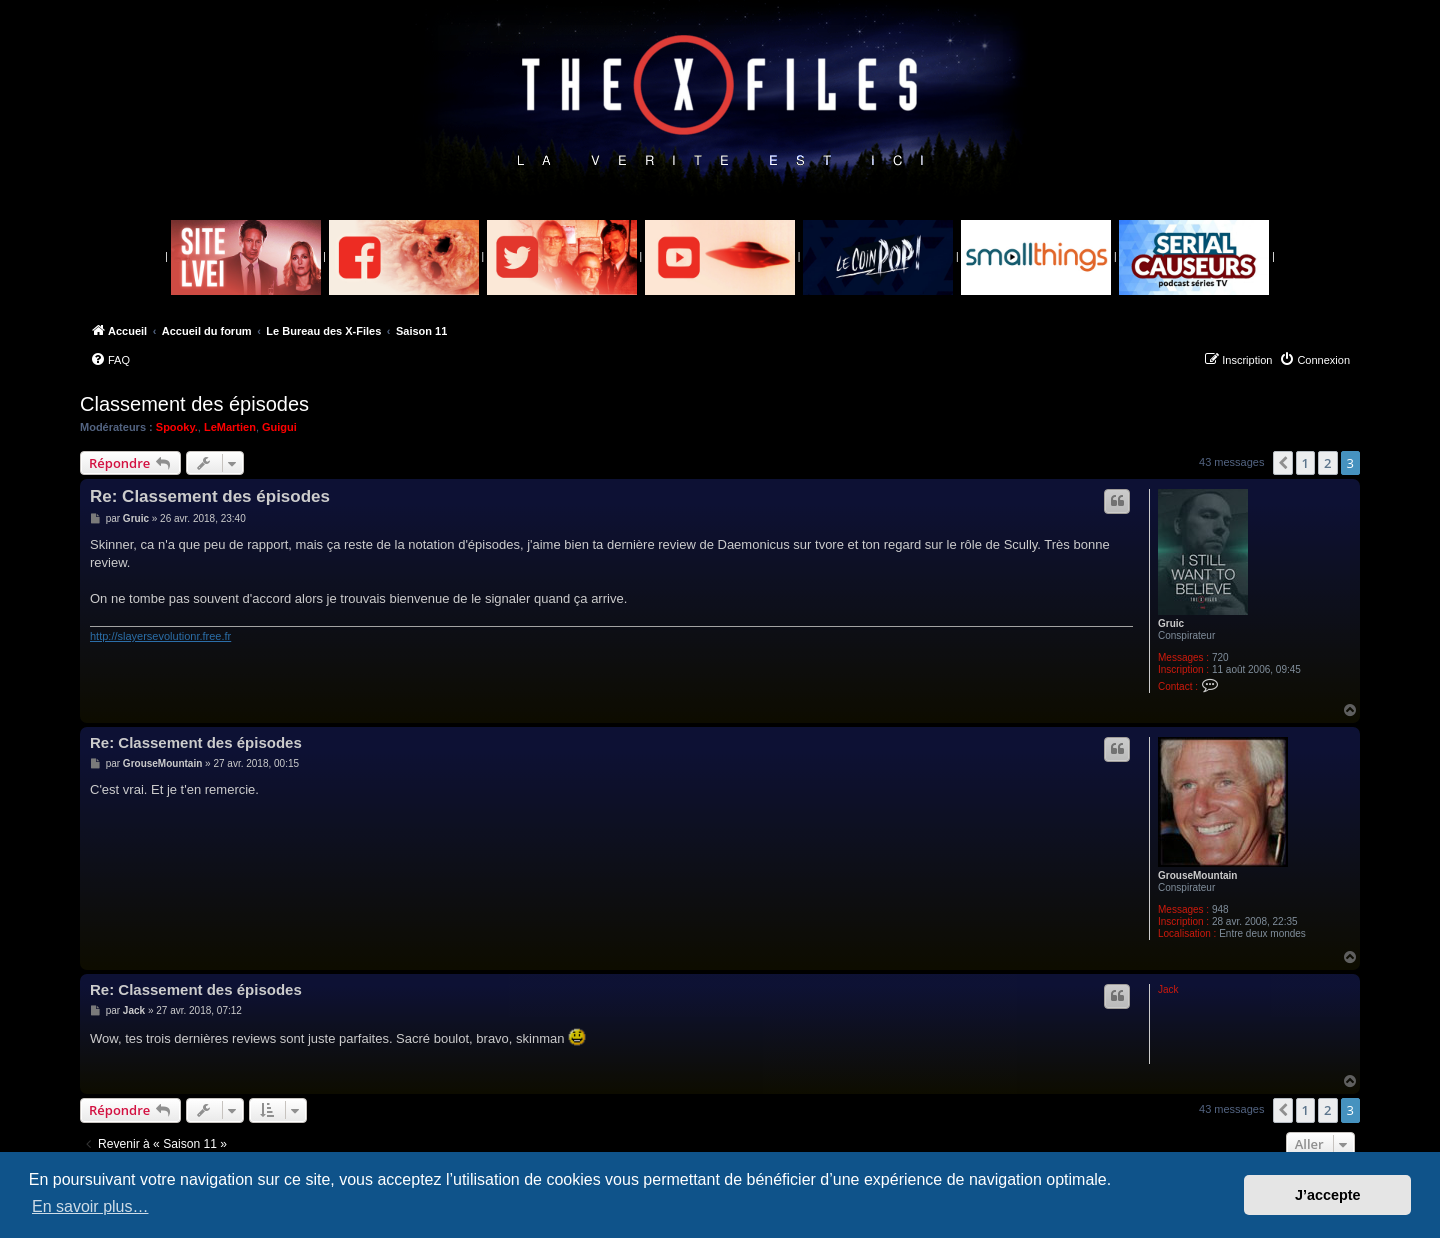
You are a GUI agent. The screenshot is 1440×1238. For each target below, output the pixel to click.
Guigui (279, 427)
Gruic (1171, 623)
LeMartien (230, 427)
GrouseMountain (1197, 875)
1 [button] (1305, 463)
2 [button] (1327, 463)
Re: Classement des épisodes (210, 496)
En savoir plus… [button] (90, 1206)
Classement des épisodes (194, 404)
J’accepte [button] (1328, 1195)
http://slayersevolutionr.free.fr (160, 636)
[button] (1283, 463)
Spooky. (177, 427)
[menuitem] (110, 360)
